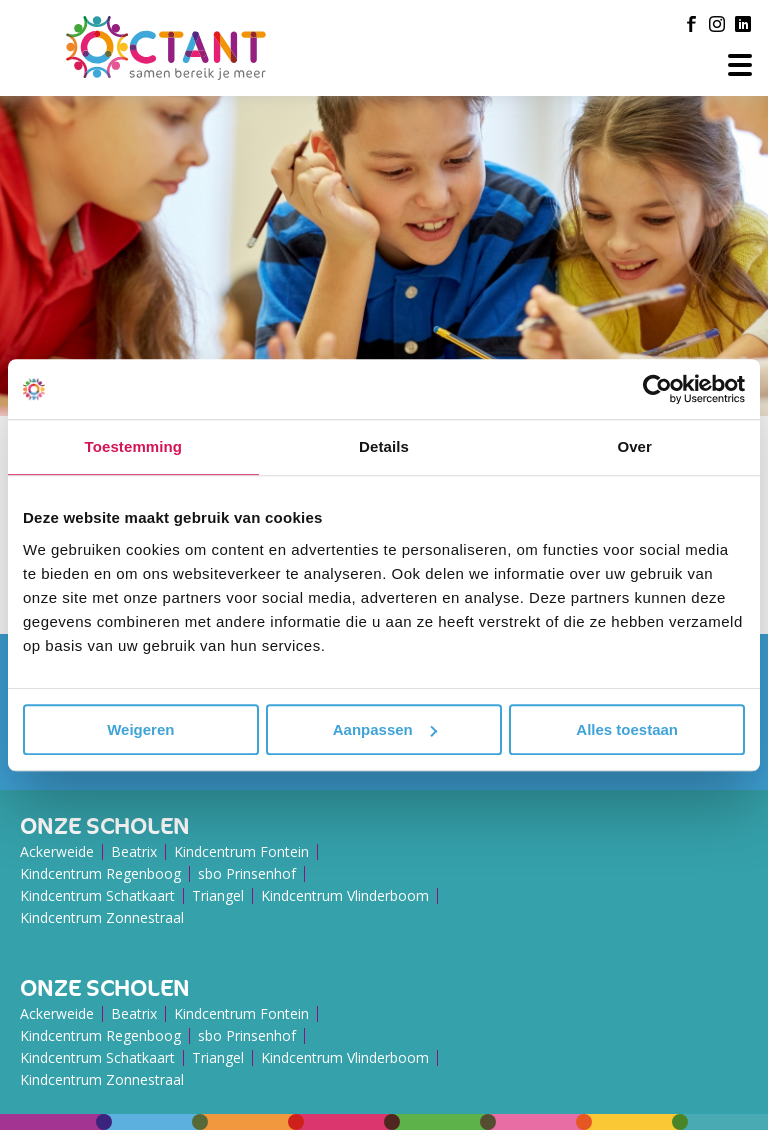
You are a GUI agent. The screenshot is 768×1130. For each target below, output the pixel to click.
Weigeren (140, 729)
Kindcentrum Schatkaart (97, 895)
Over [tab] (634, 446)
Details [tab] (384, 446)
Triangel (218, 895)
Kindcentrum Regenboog (100, 873)
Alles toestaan (627, 729)
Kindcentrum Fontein (241, 851)
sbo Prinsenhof (247, 873)
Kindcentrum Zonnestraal (102, 917)
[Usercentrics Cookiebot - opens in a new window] (657, 389)
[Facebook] (691, 24)
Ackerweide (57, 851)
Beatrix (134, 851)
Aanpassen (385, 729)
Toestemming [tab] (134, 446)
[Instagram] (717, 24)
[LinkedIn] (743, 24)
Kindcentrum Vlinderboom (345, 895)
